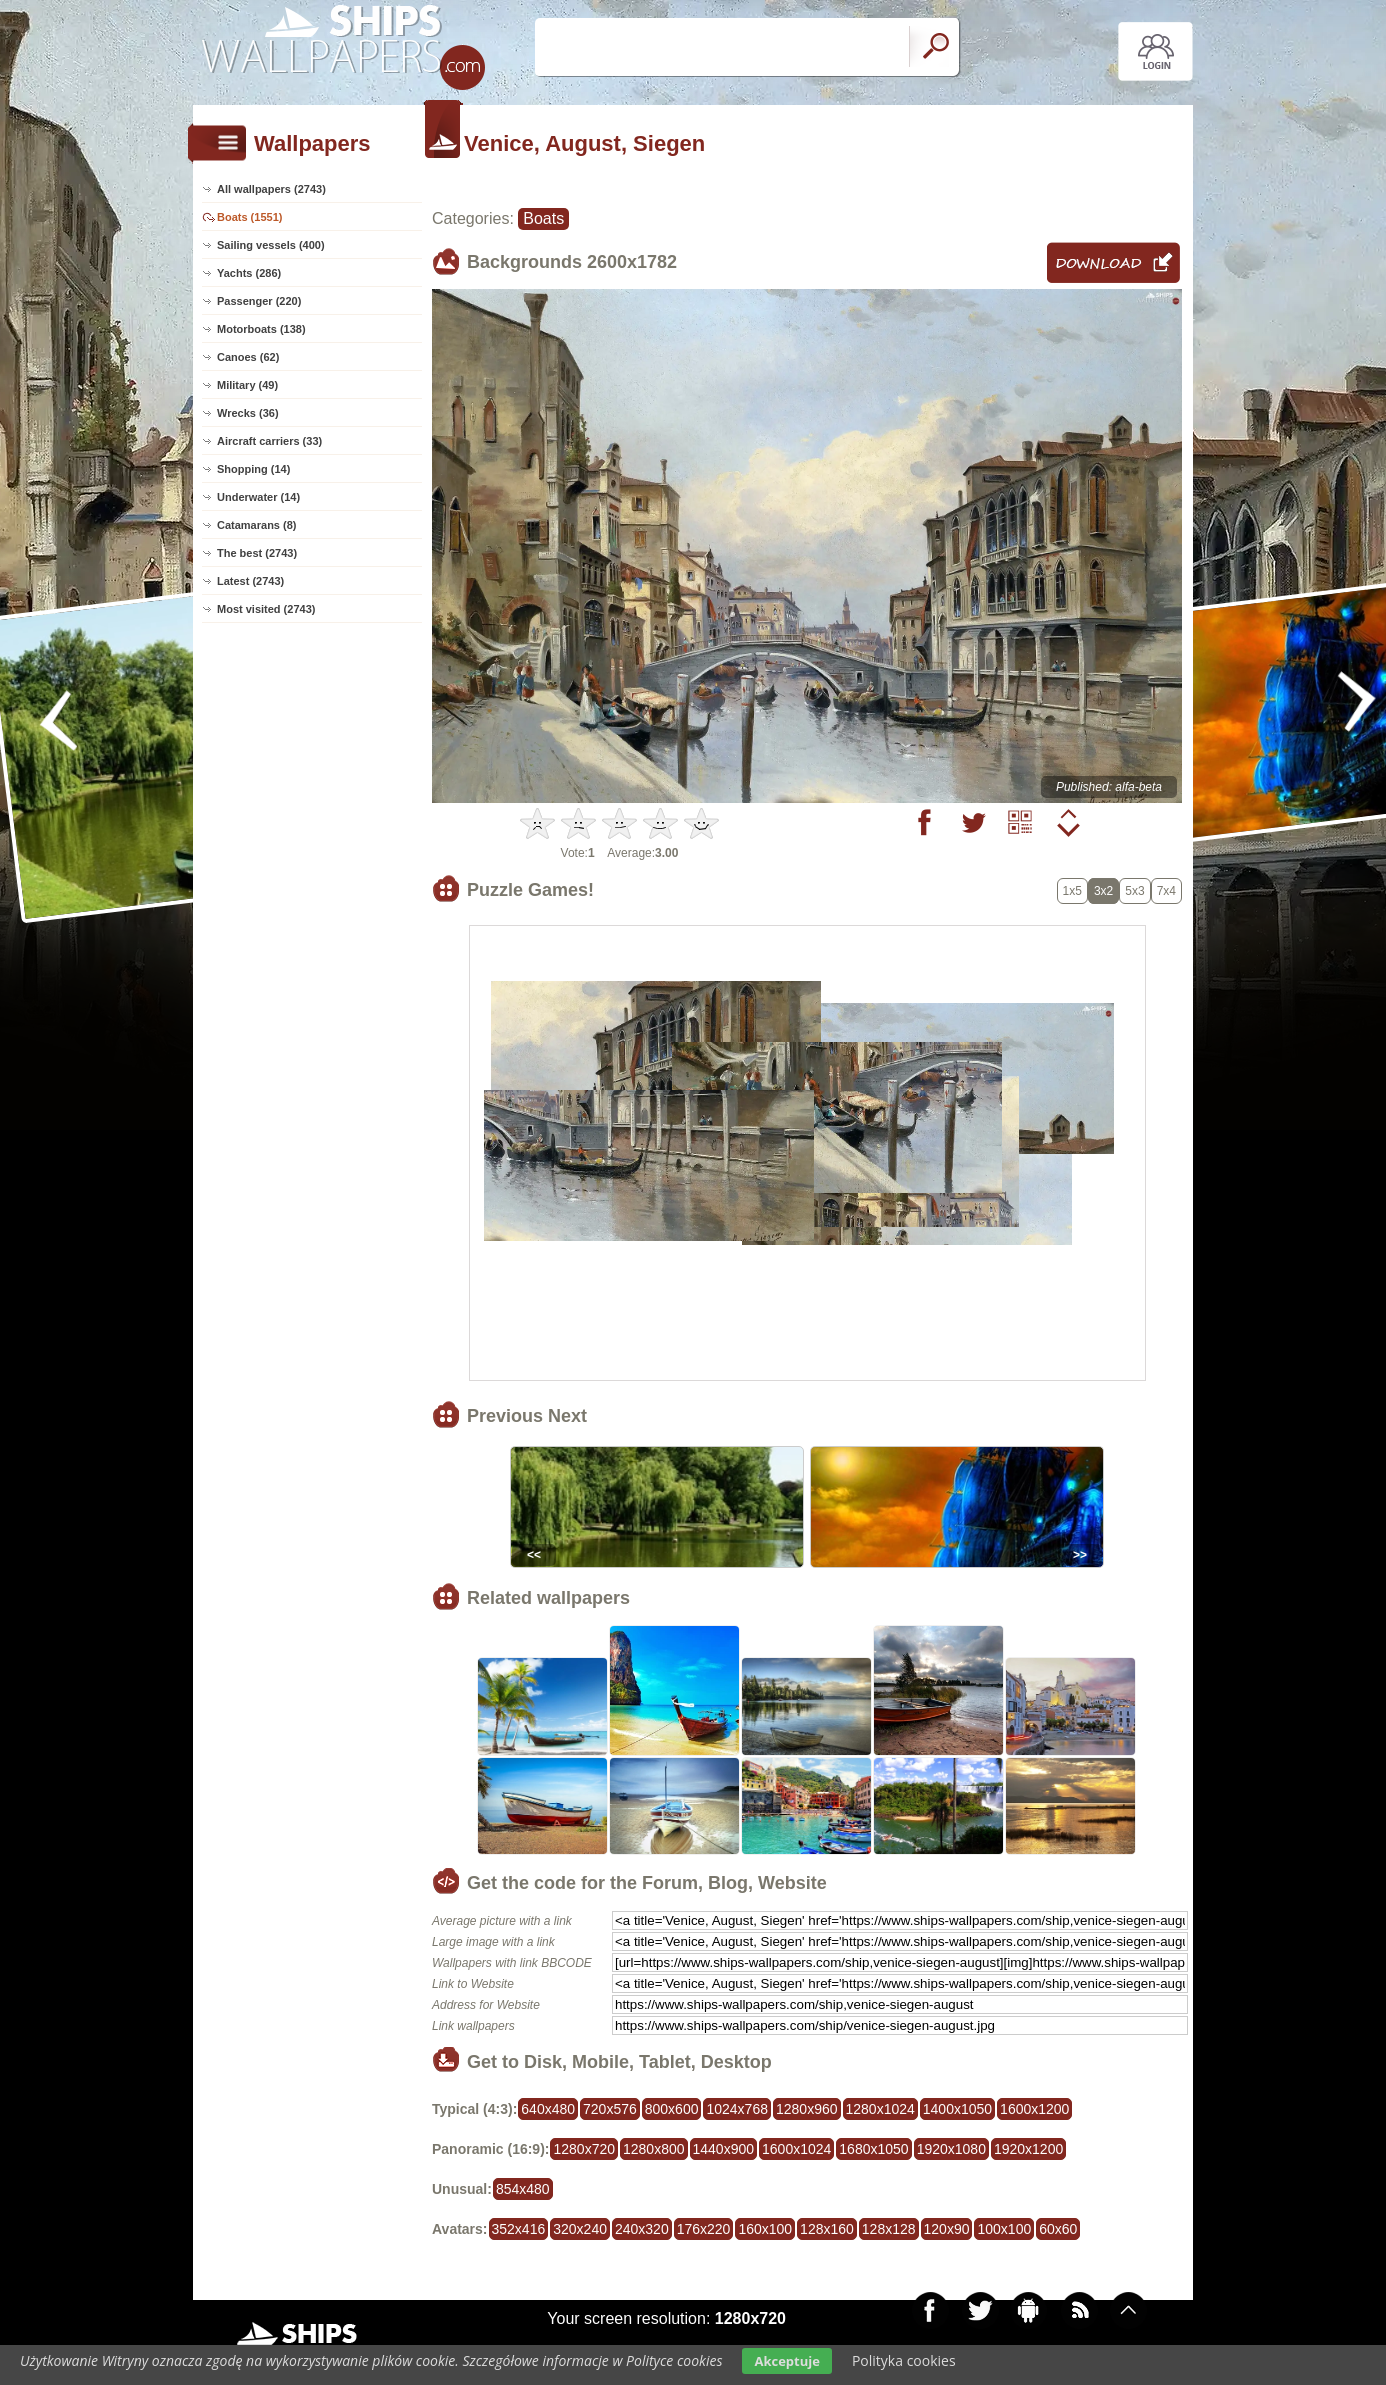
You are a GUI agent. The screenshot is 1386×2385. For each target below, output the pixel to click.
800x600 (672, 2109)
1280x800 (654, 2149)
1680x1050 (873, 2149)
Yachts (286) (249, 273)
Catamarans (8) (256, 525)
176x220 (704, 2229)
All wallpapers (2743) (271, 189)
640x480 (548, 2109)
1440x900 (724, 2149)
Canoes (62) (248, 357)
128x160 (827, 2229)
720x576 (610, 2109)
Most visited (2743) (266, 609)
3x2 (1103, 891)
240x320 (642, 2229)
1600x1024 (796, 2149)
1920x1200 (1028, 2149)
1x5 (1072, 891)
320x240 (580, 2229)
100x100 (1004, 2229)
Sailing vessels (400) (271, 245)
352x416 (519, 2229)
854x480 (523, 2189)
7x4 (1166, 891)
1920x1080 (951, 2149)
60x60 (1058, 2229)
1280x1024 (880, 2109)
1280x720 (584, 2149)
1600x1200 (1034, 2109)
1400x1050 (957, 2109)
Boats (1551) (249, 217)
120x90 (947, 2229)
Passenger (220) (259, 301)
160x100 (765, 2229)
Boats (543, 218)
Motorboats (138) (261, 329)
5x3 (1134, 891)
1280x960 (807, 2109)
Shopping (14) (253, 469)
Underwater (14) (258, 497)
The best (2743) (257, 553)
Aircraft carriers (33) (269, 441)
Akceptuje (786, 2361)
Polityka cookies (904, 2360)
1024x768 (737, 2109)
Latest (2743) (250, 581)
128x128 (889, 2229)
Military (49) (247, 385)
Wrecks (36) (248, 413)
